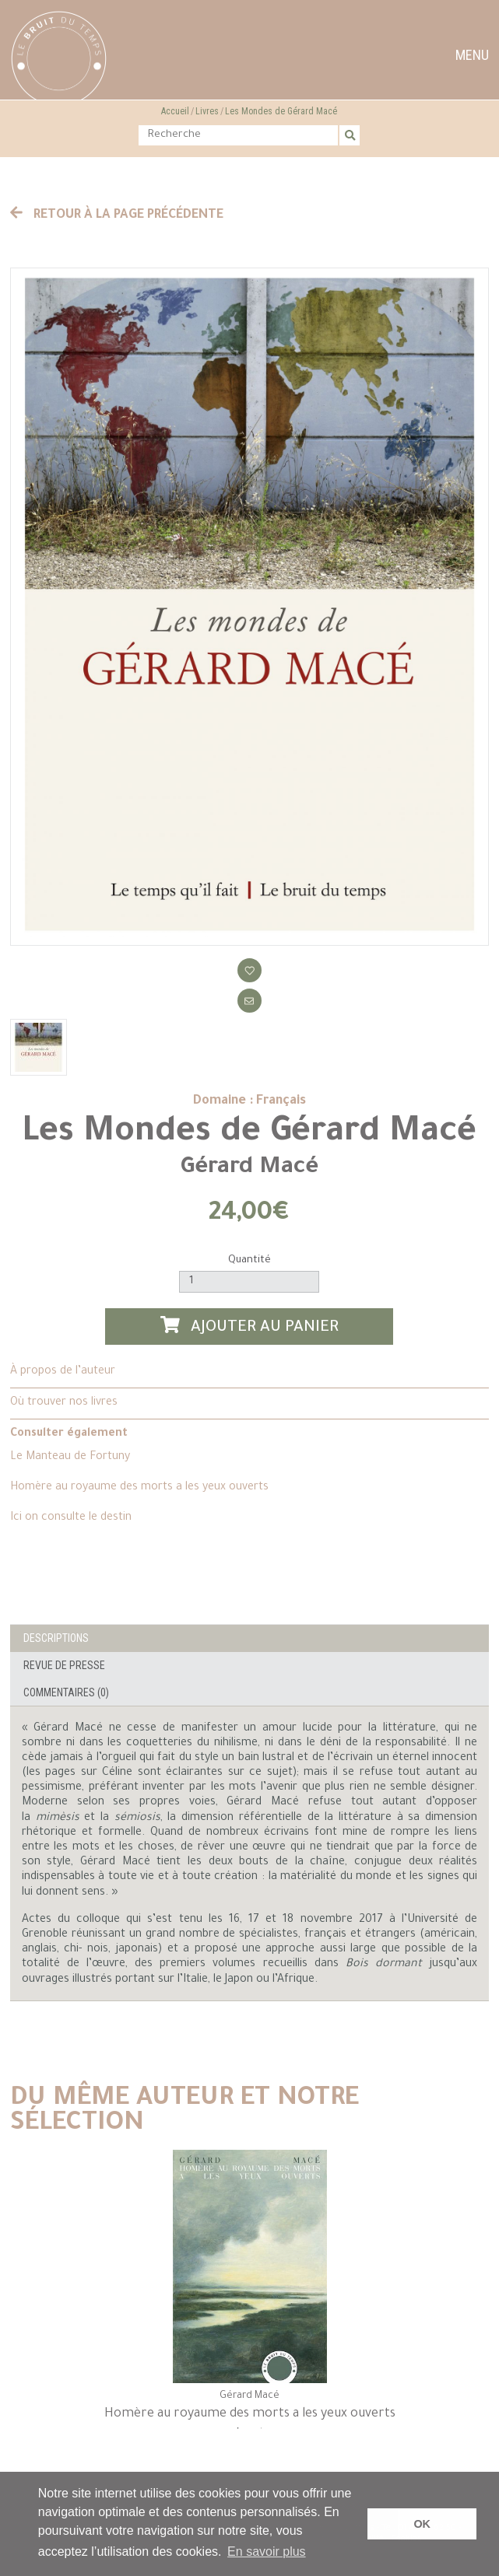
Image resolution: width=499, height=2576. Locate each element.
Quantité (249, 1260)
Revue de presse (64, 1665)
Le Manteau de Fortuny (70, 1457)
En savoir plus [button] (266, 2551)
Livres (207, 111)
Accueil (175, 111)
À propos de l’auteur (62, 1372)
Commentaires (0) (66, 1692)
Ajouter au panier (249, 1326)
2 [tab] (261, 2436)
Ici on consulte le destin (71, 1518)
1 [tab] (237, 2436)
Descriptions (56, 1638)
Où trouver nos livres (64, 1403)
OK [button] (421, 2524)
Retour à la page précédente (116, 215)
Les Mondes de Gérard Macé (281, 111)
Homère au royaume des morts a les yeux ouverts (139, 1488)
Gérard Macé (249, 1168)
